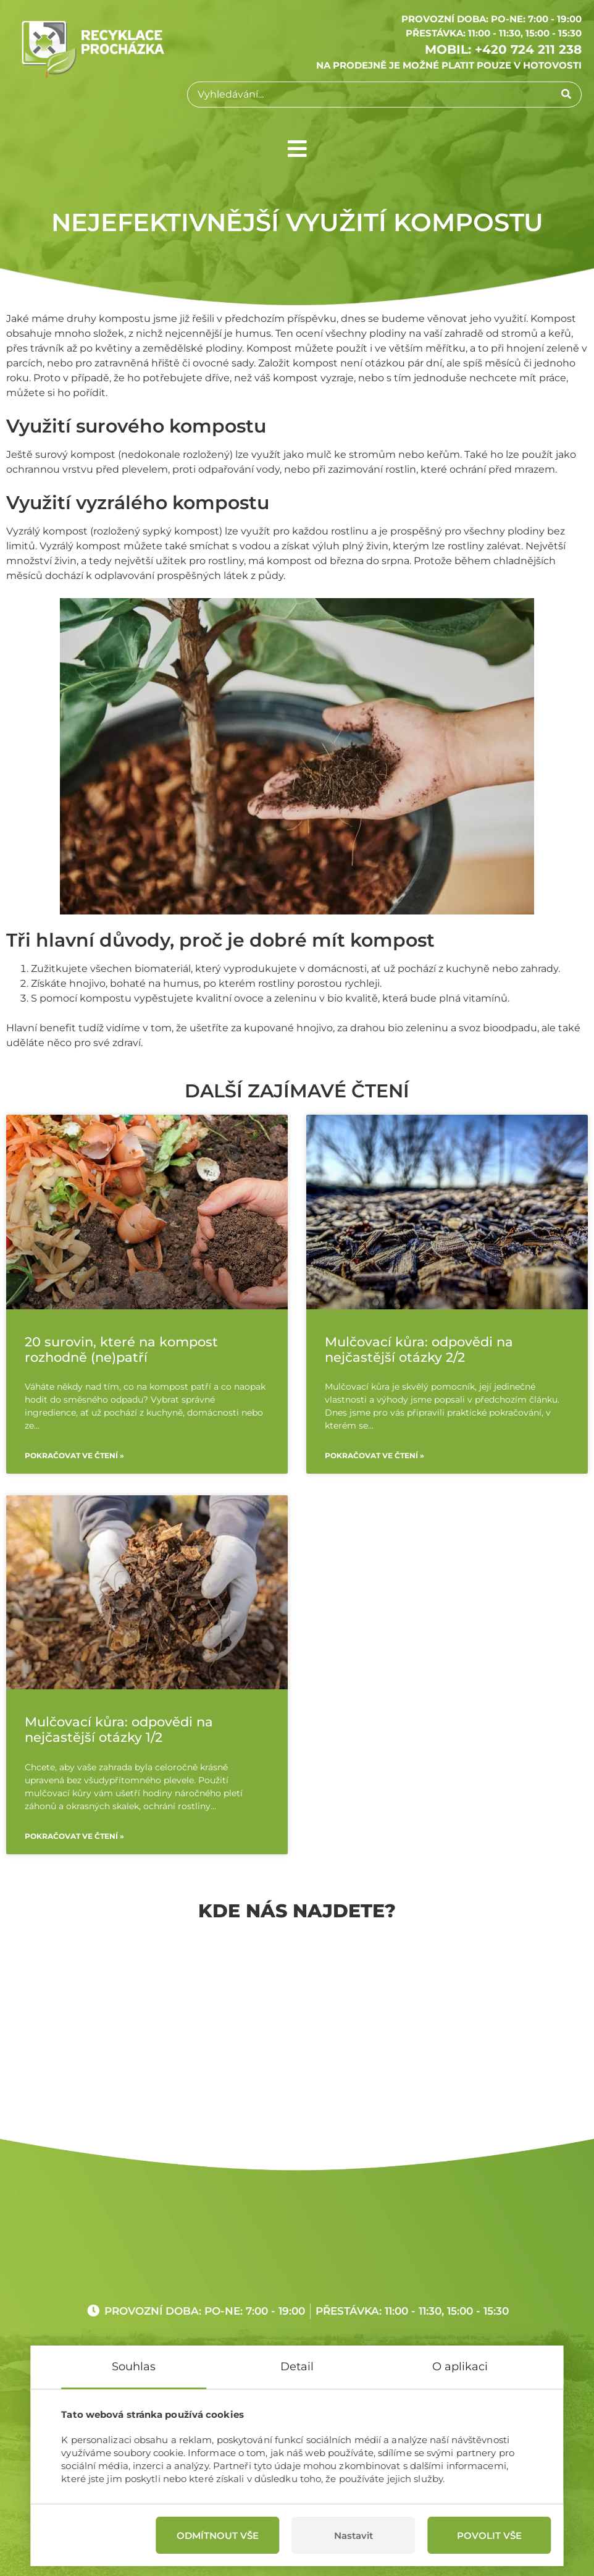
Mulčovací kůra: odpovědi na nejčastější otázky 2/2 (419, 1349)
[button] (297, 148)
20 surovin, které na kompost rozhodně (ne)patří (121, 1349)
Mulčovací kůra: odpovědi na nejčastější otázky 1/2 (119, 1729)
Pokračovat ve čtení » (74, 1455)
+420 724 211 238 (528, 49)
